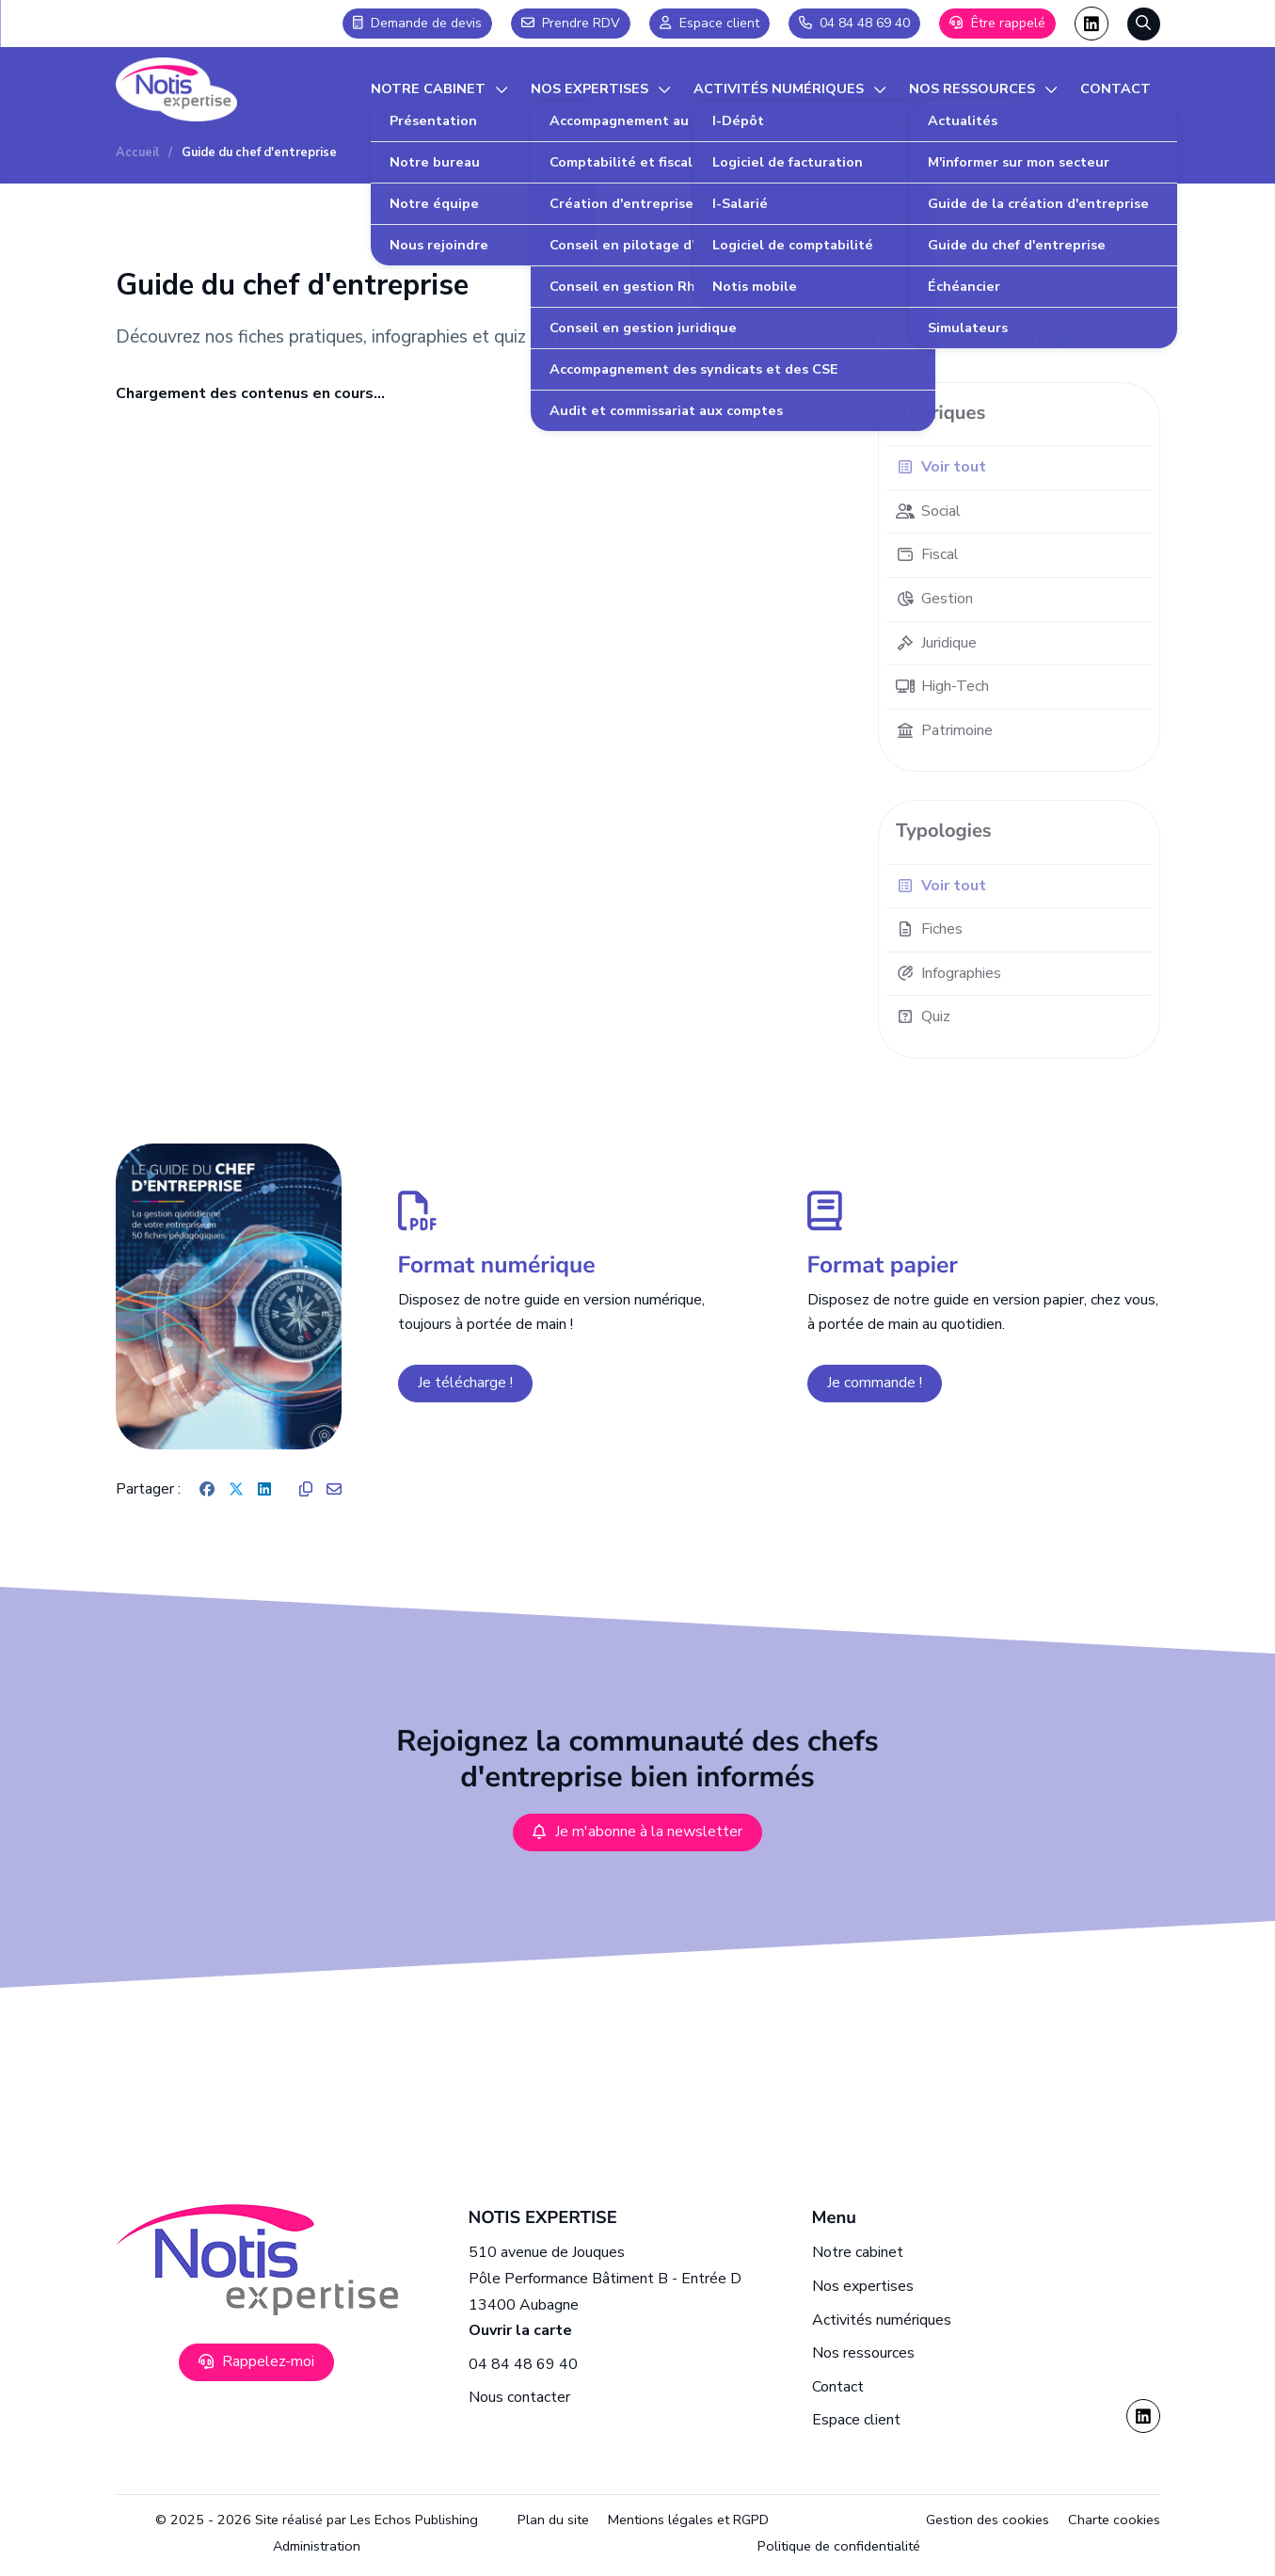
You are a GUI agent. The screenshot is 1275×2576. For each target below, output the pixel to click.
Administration (316, 2545)
